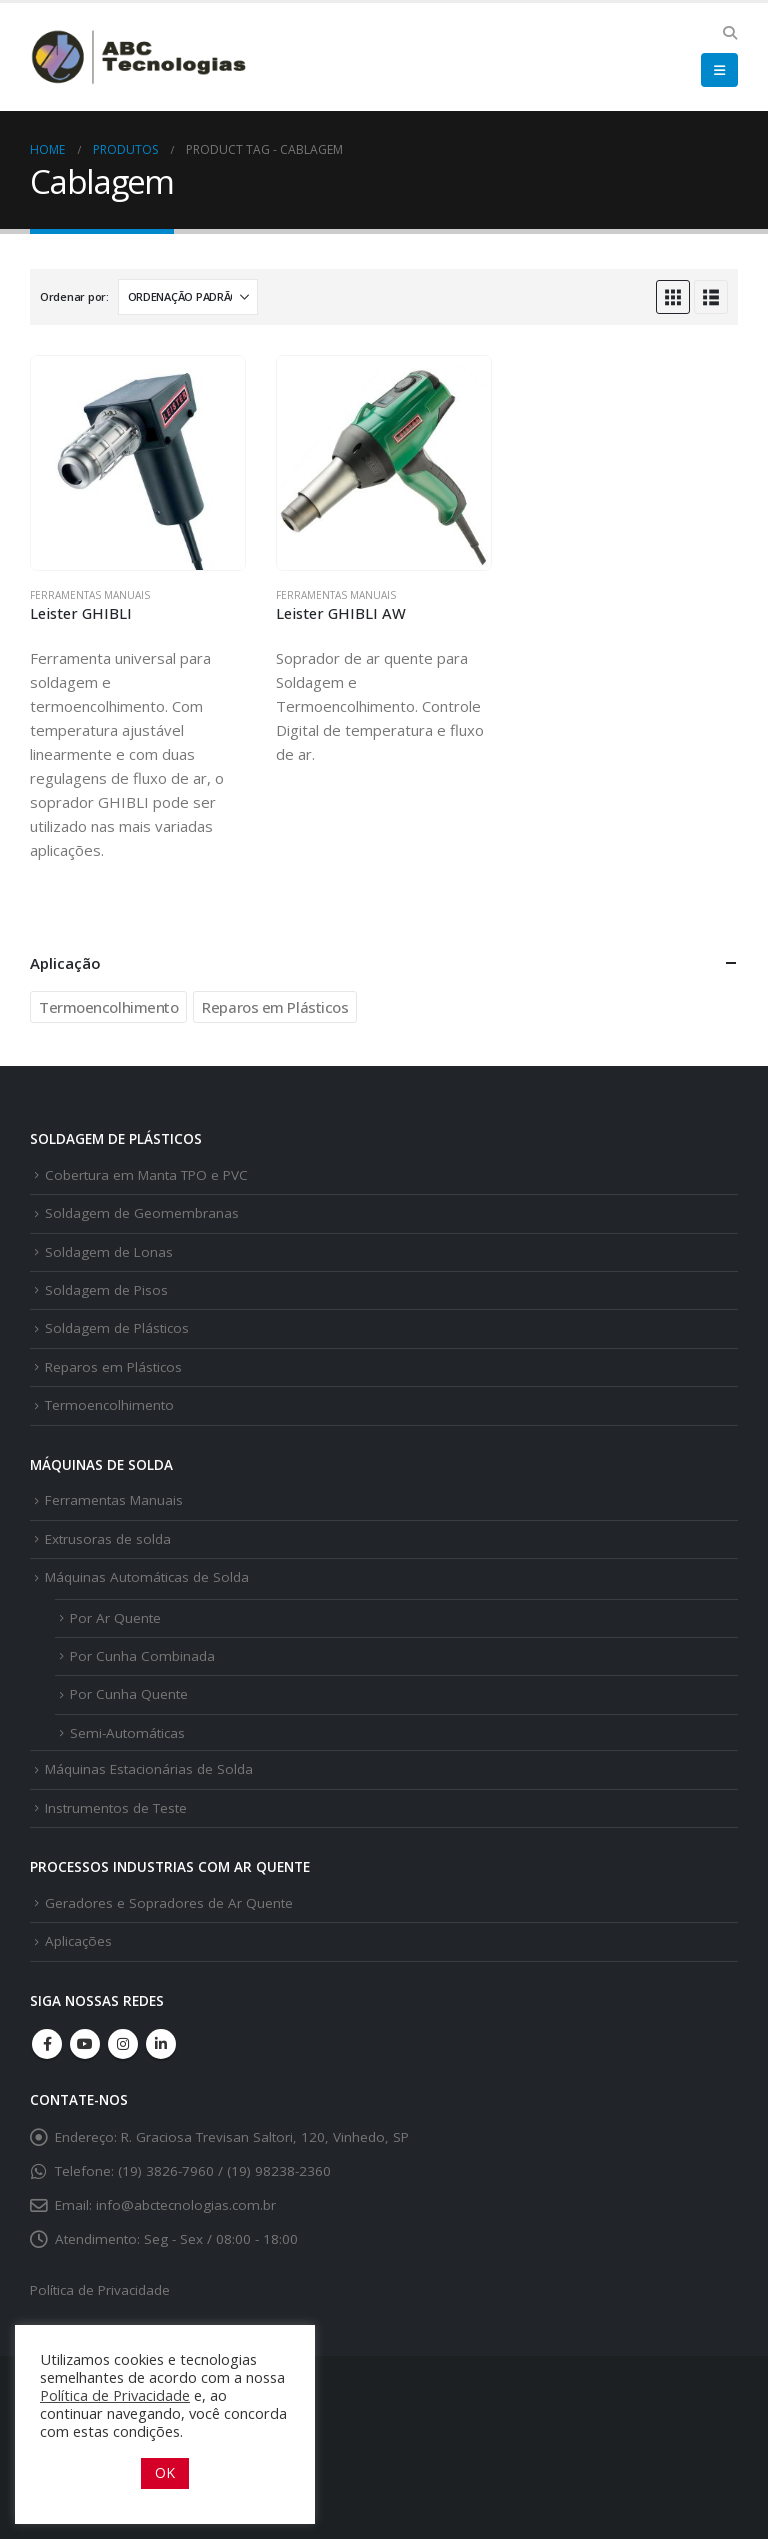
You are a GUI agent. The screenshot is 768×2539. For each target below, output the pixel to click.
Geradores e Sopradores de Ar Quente (169, 1903)
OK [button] (165, 2472)
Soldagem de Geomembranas (142, 1213)
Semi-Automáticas (127, 1733)
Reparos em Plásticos (275, 1007)
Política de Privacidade (100, 2290)
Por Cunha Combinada (142, 1656)
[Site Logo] (140, 56)
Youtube (85, 2044)
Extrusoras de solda (108, 1539)
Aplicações (78, 1941)
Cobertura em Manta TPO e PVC (146, 1175)
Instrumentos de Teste (116, 1808)
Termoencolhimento (108, 1007)
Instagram (123, 2044)
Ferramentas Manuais (90, 595)
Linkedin (161, 2044)
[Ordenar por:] (188, 297)
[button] (729, 33)
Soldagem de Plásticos (117, 1328)
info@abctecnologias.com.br (186, 2205)
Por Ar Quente (115, 1618)
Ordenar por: (74, 296)
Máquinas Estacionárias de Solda (149, 1769)
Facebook (47, 2044)
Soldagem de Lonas (109, 1252)
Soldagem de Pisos (106, 1290)
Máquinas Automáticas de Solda (147, 1577)
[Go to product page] (138, 463)
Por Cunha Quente (129, 1694)
